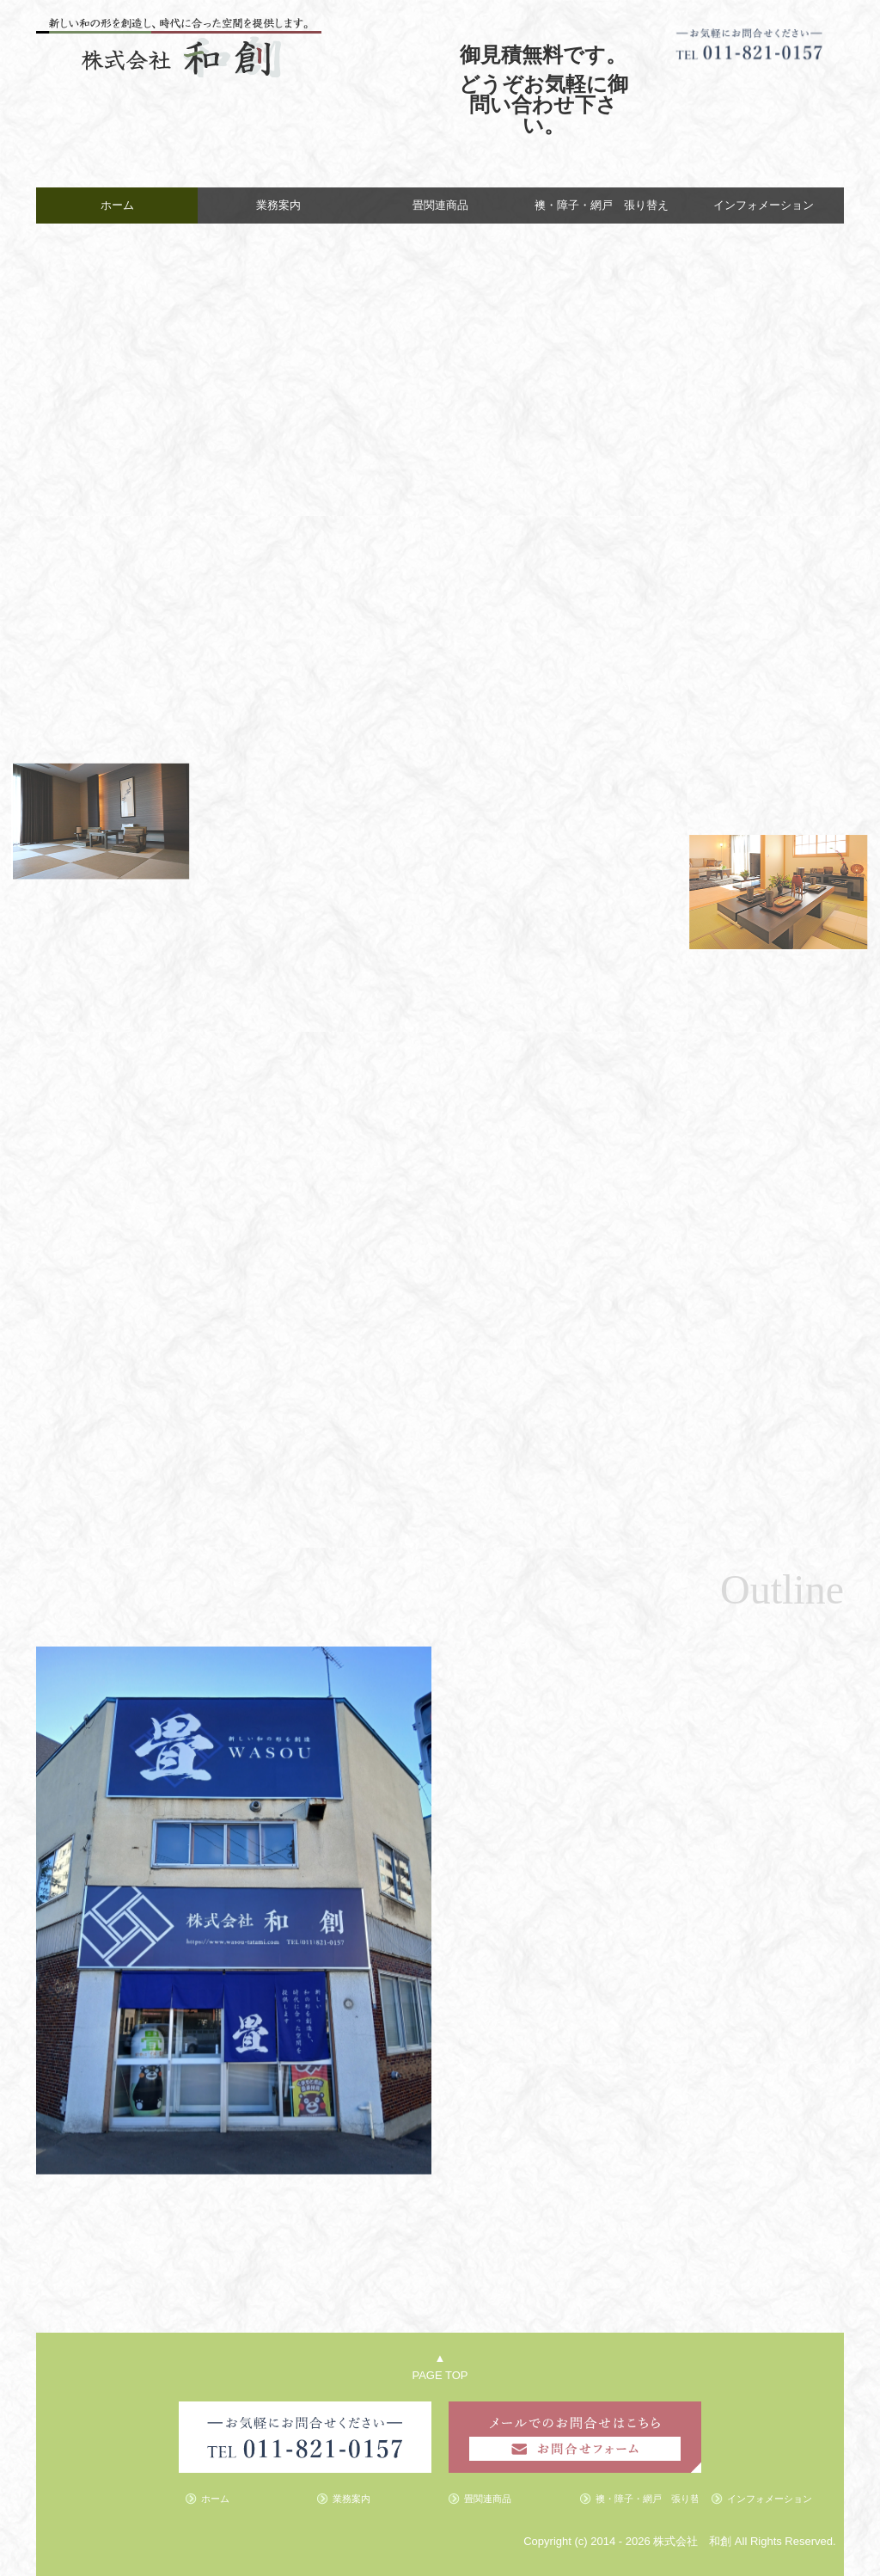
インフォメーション (763, 205)
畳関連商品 (440, 205)
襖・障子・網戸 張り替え (602, 205)
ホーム (117, 205)
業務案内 (278, 205)
